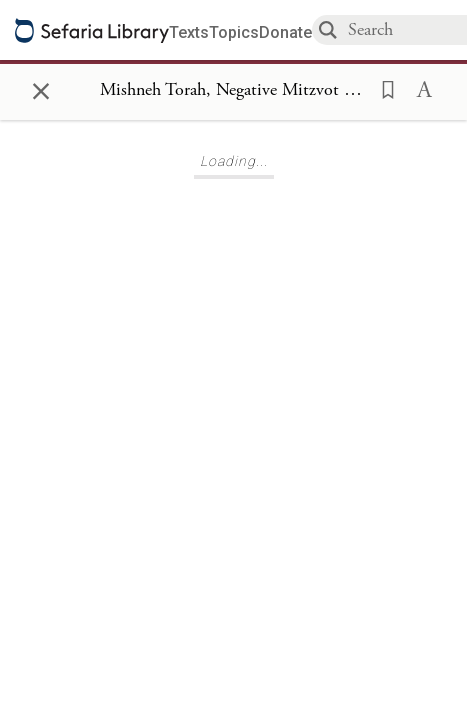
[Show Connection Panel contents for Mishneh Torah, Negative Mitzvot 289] (233, 91)
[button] (382, 88)
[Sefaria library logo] (92, 30)
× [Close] (41, 88)
